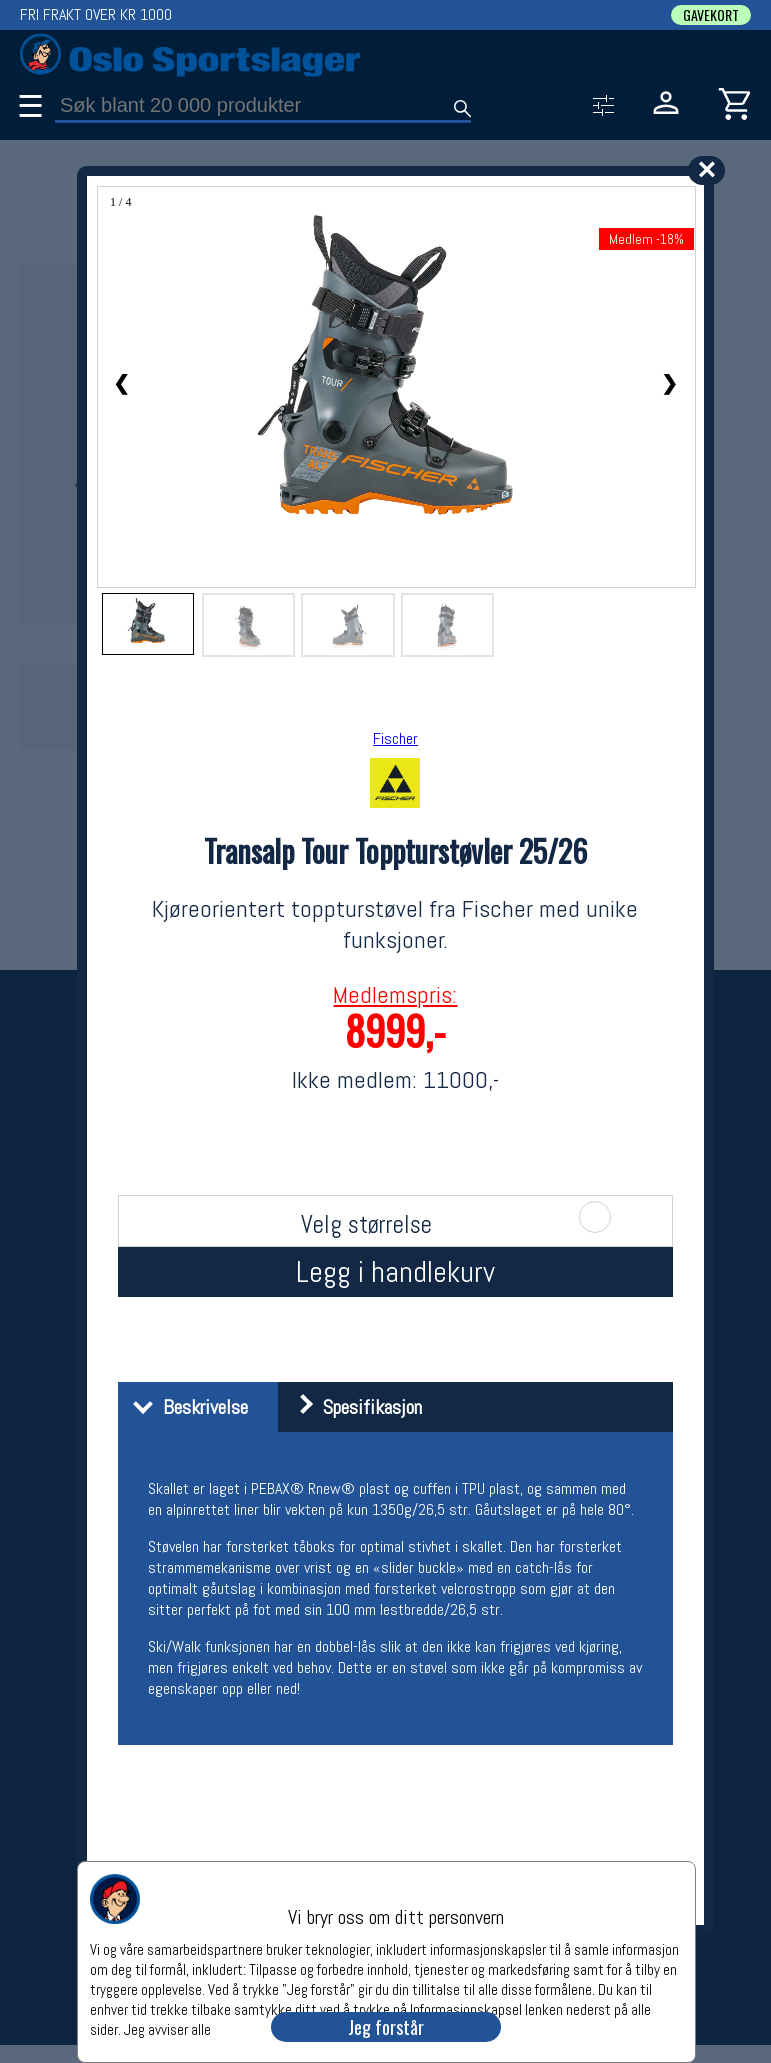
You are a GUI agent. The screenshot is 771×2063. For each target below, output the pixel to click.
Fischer (395, 738)
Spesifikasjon (352, 1407)
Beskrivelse (185, 1407)
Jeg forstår (386, 2027)
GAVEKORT (711, 15)
